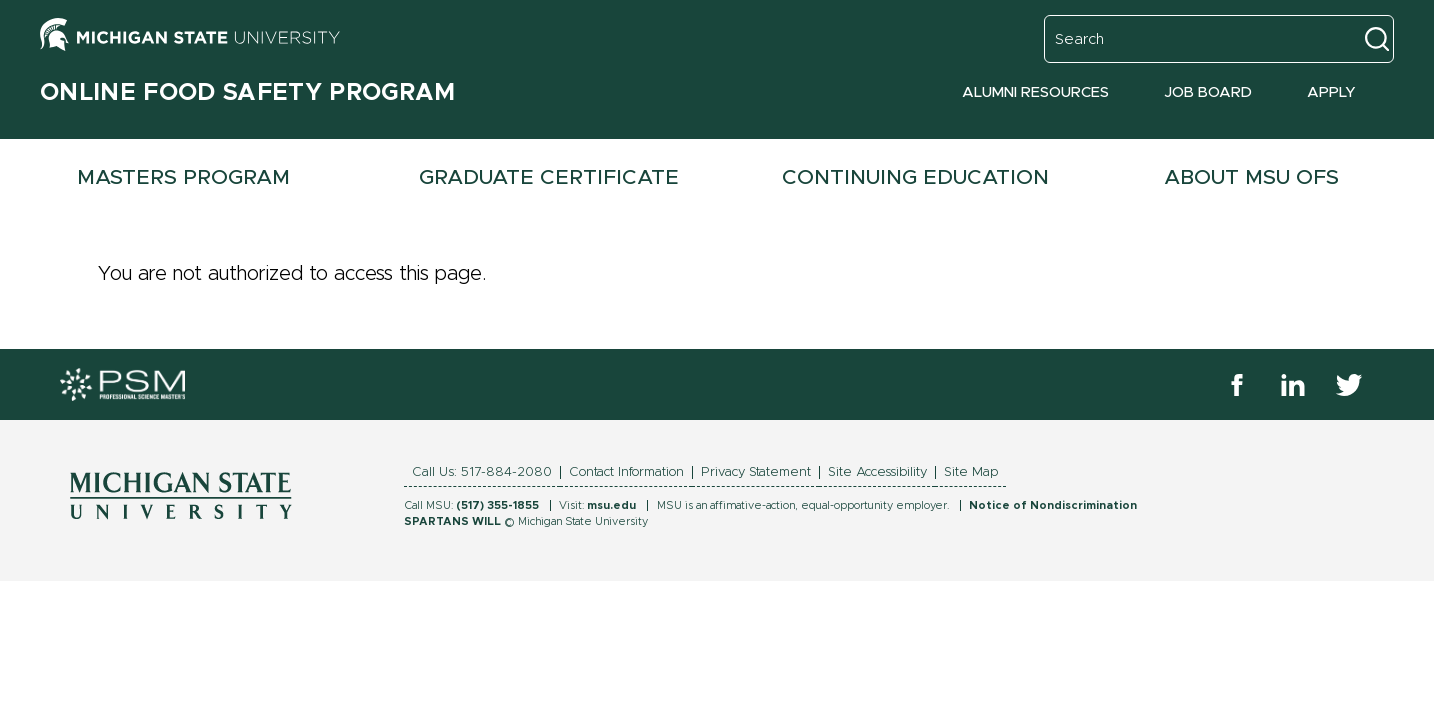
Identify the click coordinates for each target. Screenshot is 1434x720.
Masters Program (183, 177)
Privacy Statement (756, 472)
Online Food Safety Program (248, 93)
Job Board (1208, 92)
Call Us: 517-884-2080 (482, 472)
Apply (1331, 92)
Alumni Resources (1035, 92)
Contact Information (626, 472)
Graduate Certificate (549, 177)
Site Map (971, 472)
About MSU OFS (1251, 177)
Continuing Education (915, 177)
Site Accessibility (877, 472)
